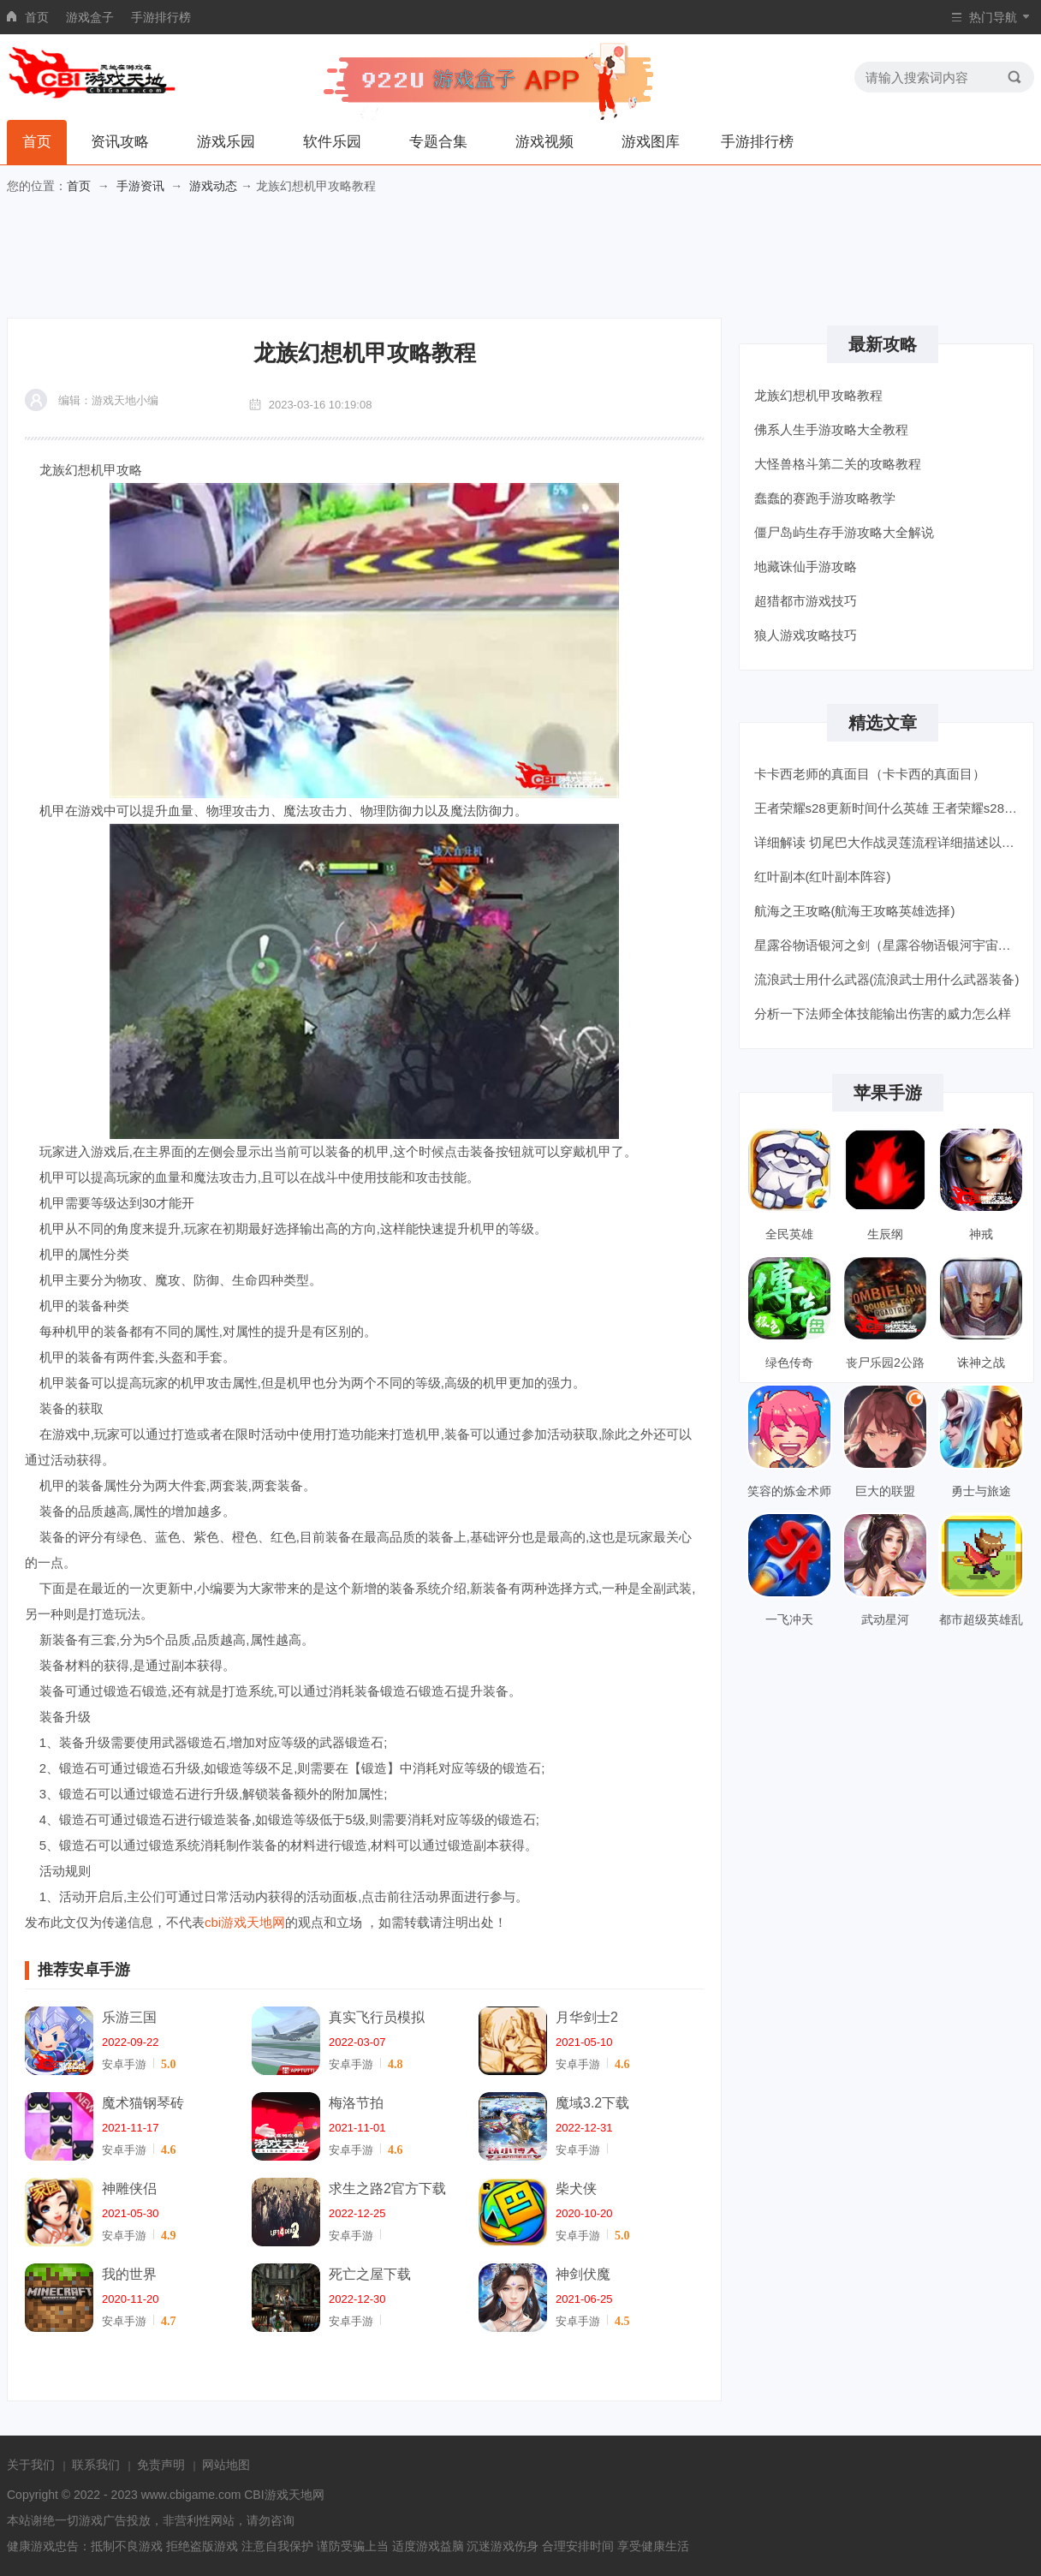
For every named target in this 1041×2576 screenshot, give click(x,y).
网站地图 (226, 2465)
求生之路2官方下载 (387, 2188)
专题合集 (438, 142)
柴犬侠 (576, 2188)
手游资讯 (140, 186)
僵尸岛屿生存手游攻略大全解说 (844, 532)
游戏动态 (213, 186)
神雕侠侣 (129, 2188)
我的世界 (129, 2274)
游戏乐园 (226, 142)
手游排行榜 (161, 17)
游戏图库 (651, 142)
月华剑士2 (587, 2017)
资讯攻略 (120, 142)
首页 (37, 17)
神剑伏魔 (583, 2274)
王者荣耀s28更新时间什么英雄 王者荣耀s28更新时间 (889, 808)
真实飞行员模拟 (377, 2017)
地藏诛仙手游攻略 (805, 566)
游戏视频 (544, 142)
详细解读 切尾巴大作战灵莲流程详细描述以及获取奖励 (889, 842)
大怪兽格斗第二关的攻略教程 (837, 463)
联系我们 (96, 2465)
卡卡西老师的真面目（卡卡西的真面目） (869, 773)
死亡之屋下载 (370, 2274)
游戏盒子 (90, 17)
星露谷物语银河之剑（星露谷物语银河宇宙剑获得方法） (889, 945)
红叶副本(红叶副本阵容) (822, 876)
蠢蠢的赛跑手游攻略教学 (824, 498)
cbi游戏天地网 (245, 1922)
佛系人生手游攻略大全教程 (831, 429)
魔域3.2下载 (592, 2103)
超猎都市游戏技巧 (805, 600)
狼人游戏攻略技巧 (805, 635)
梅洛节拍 (356, 2103)
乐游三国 (129, 2017)
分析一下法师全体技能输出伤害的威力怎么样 (882, 1013)
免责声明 (161, 2465)
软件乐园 (332, 142)
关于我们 (31, 2465)
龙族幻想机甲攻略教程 (818, 395)
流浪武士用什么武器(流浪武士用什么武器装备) (887, 979)
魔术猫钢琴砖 (143, 2103)
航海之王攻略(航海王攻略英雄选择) (854, 910)
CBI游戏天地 (278, 2494)
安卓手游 (124, 2064)
